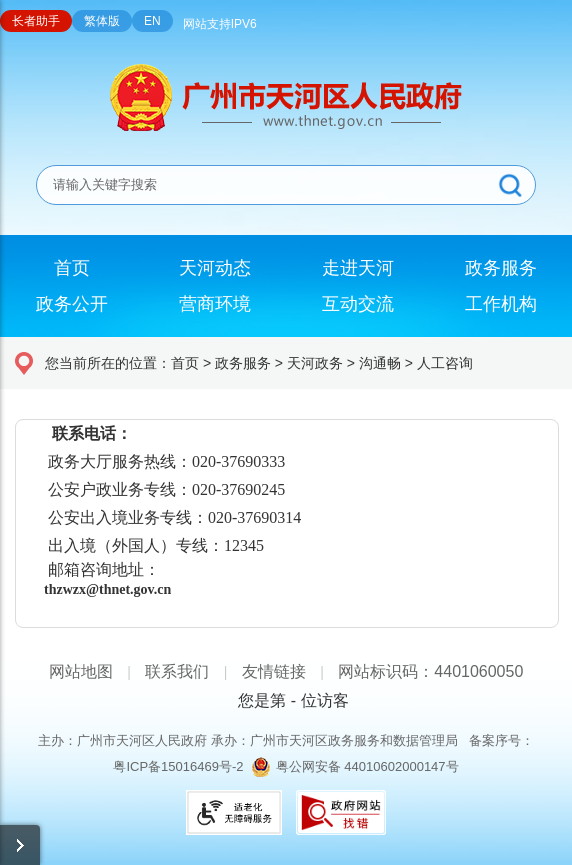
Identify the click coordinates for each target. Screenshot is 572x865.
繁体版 (102, 21)
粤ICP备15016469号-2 (178, 766)
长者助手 (36, 21)
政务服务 (243, 363)
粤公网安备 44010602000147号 (367, 766)
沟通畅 (380, 363)
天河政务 (315, 363)
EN (152, 21)
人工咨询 (445, 363)
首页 (185, 363)
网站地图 (81, 671)
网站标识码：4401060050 (430, 671)
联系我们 (177, 671)
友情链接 (274, 671)
